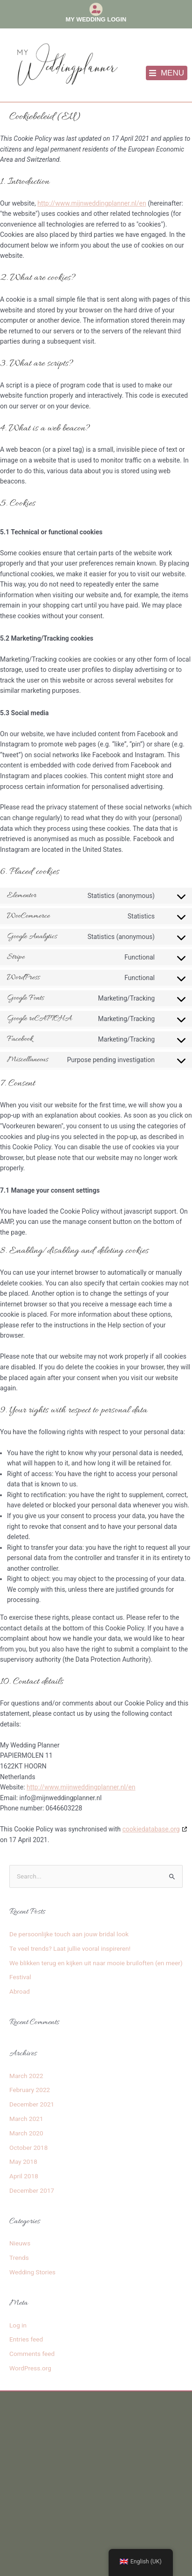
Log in (18, 2325)
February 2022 (29, 2089)
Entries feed (26, 2339)
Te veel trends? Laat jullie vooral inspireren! (69, 1948)
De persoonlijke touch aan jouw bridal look (69, 1934)
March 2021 (26, 2118)
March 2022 (26, 2075)
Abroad (19, 1991)
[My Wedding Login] (96, 9)
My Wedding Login (96, 19)
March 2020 (26, 2133)
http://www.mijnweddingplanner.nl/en (91, 203)
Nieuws (19, 2243)
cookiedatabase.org (151, 1829)
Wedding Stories (32, 2272)
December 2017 (31, 2190)
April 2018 (23, 2176)
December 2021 (31, 2104)
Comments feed (32, 2353)
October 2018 (28, 2147)
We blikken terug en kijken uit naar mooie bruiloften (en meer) (96, 1963)
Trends (19, 2257)
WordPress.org (30, 2368)
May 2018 (23, 2161)
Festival (20, 1977)
